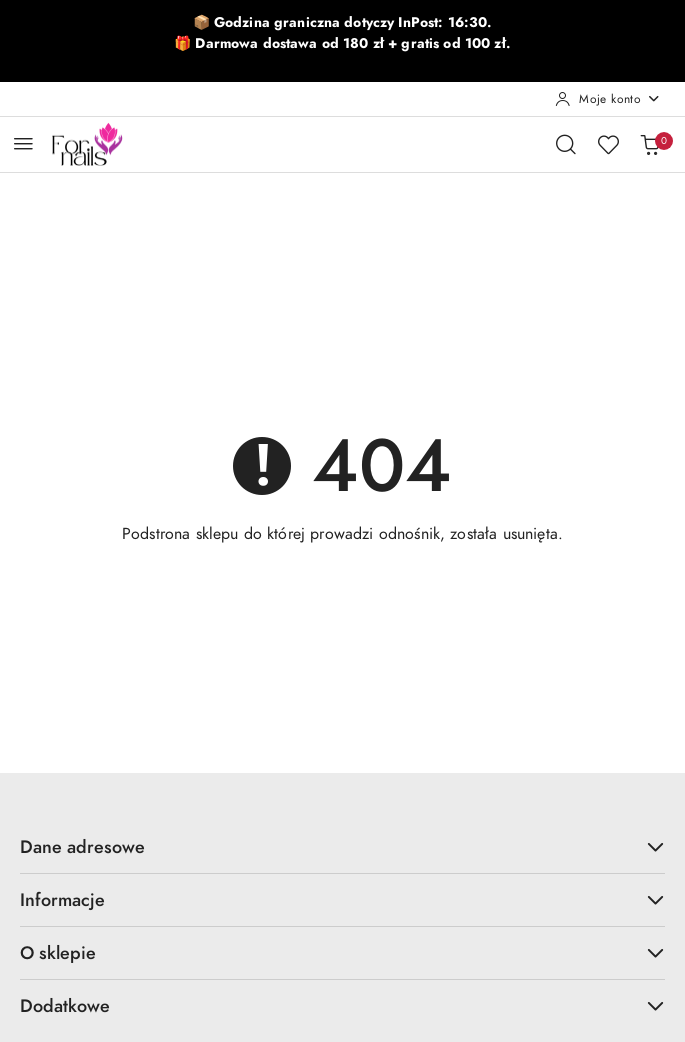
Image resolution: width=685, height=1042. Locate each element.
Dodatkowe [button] (342, 1005)
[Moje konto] (608, 99)
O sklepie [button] (342, 952)
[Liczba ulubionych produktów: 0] (608, 144)
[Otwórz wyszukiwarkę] (566, 144)
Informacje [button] (342, 899)
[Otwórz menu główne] (23, 143)
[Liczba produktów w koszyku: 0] (650, 144)
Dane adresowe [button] (342, 846)
